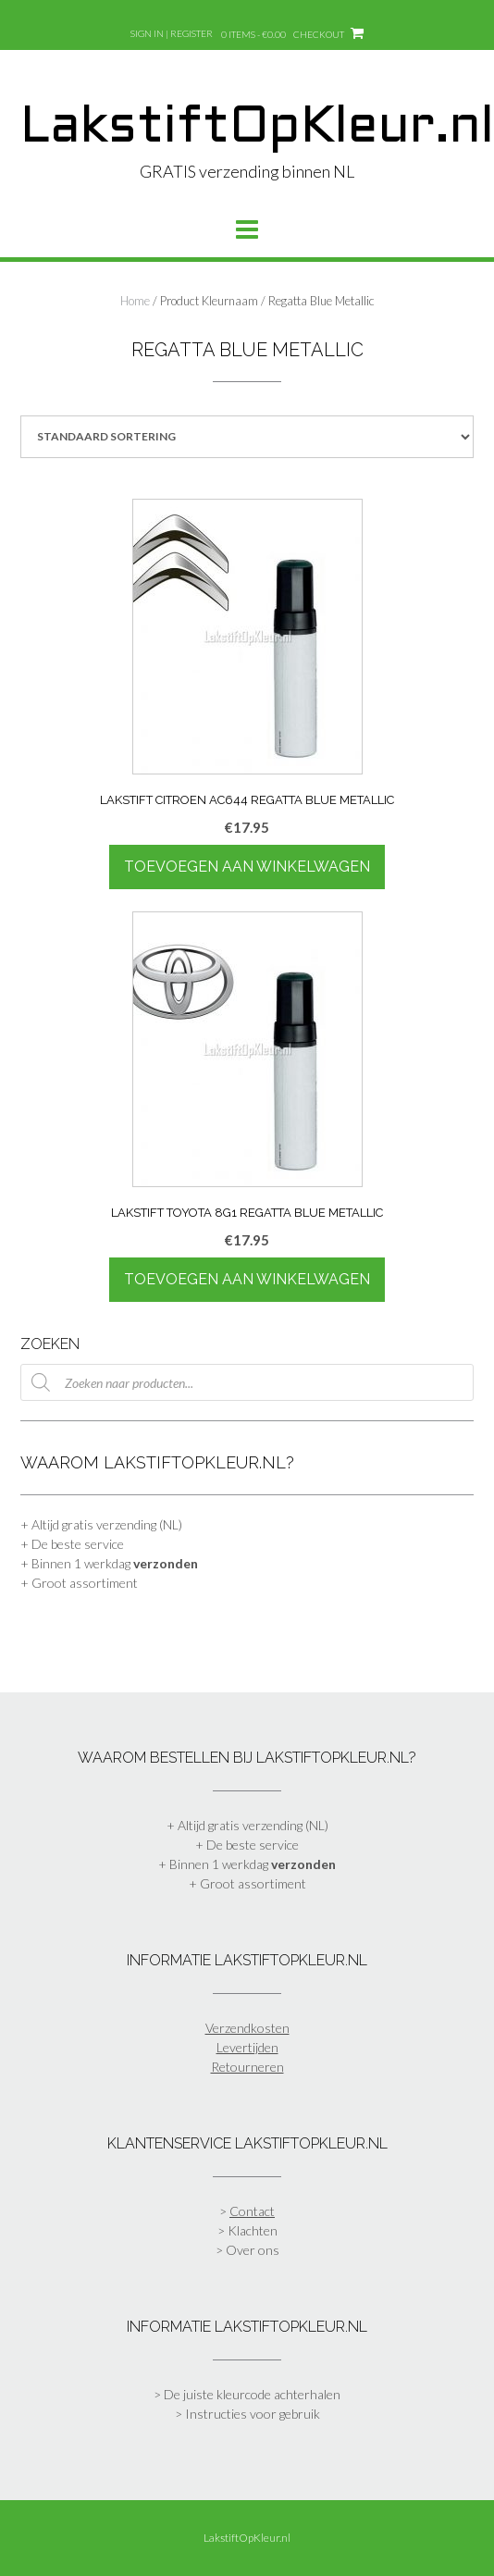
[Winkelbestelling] (247, 436)
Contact (252, 2211)
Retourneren (247, 2066)
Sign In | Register (171, 33)
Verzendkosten (247, 2028)
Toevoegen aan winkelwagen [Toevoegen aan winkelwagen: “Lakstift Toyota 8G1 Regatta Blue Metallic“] (247, 1279)
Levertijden (247, 2047)
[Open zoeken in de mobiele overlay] (247, 1382)
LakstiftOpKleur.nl (257, 129)
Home (135, 300)
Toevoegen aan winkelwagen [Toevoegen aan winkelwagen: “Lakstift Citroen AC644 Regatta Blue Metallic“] (247, 866)
